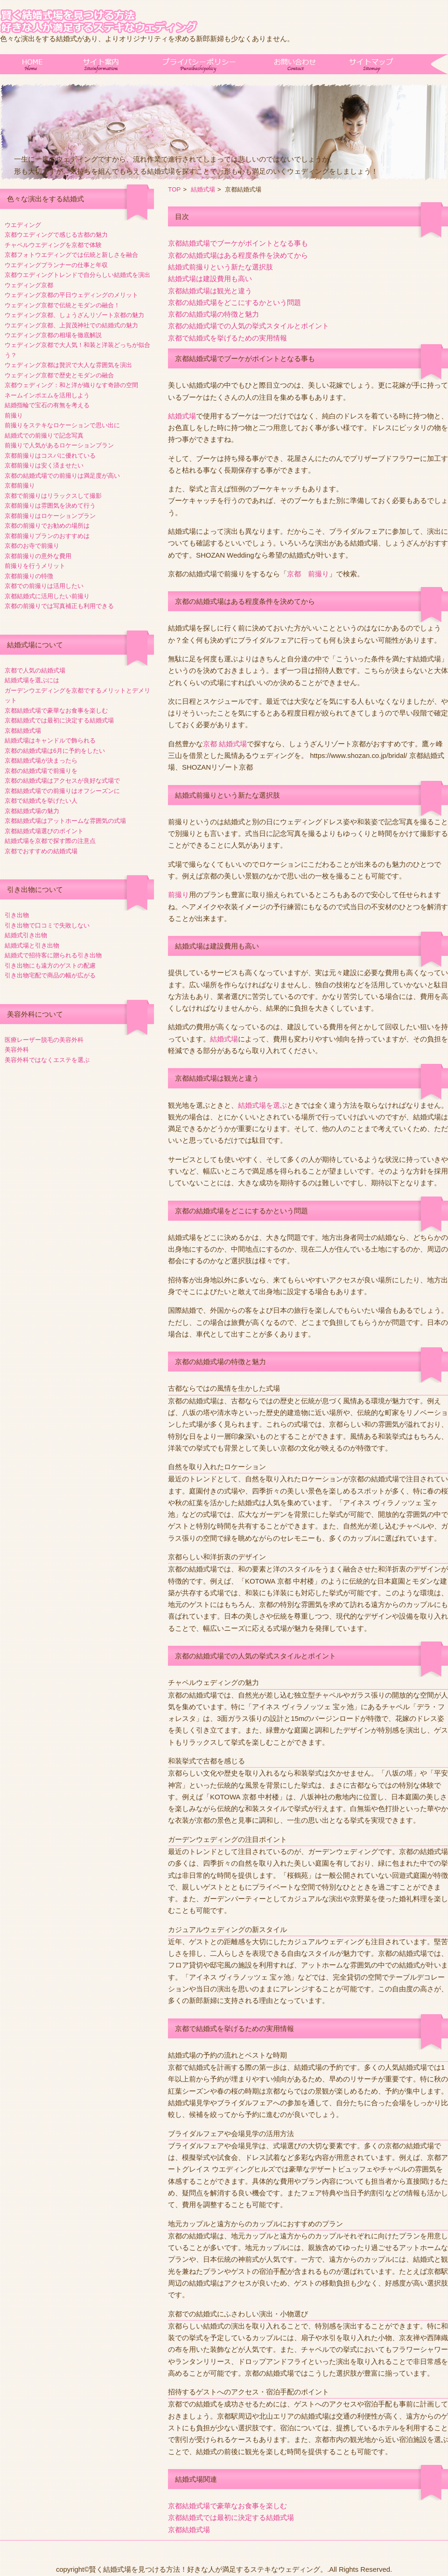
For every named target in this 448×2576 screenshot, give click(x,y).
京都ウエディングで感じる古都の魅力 (56, 235)
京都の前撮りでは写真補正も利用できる (59, 606)
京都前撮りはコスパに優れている (50, 456)
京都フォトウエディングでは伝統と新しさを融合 (71, 255)
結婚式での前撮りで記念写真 (44, 435)
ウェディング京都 (29, 285)
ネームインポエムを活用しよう (47, 395)
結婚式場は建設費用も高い (210, 279)
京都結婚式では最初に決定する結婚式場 (59, 720)
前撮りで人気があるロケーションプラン (59, 445)
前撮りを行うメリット (35, 566)
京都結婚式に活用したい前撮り (47, 596)
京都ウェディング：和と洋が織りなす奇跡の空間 (71, 385)
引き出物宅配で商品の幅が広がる (50, 975)
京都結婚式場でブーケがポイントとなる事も (238, 243)
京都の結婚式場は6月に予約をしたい (55, 751)
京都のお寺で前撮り (32, 546)
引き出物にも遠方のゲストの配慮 (50, 965)
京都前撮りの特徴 (29, 576)
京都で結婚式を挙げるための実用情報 (227, 338)
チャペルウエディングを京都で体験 (53, 245)
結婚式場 (203, 189)
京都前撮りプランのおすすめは (47, 536)
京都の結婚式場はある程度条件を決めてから (238, 255)
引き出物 (17, 915)
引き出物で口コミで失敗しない (47, 925)
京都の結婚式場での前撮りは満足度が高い (62, 476)
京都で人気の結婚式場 (35, 670)
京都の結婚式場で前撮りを (41, 771)
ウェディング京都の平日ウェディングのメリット (71, 295)
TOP (174, 189)
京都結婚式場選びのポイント (44, 831)
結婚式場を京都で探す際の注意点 (50, 841)
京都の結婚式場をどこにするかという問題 (234, 302)
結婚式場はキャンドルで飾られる (50, 740)
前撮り (14, 415)
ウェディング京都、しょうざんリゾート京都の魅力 (74, 315)
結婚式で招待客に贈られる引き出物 (53, 955)
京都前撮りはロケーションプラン (50, 516)
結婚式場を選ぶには (32, 680)
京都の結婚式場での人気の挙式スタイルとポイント (248, 326)
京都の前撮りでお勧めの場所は (47, 526)
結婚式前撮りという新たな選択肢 (220, 267)
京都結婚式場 (23, 731)
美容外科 (17, 1050)
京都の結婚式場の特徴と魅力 (213, 314)
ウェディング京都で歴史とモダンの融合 (59, 375)
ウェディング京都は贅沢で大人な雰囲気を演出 (68, 365)
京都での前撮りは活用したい (44, 586)
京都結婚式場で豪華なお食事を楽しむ (56, 711)
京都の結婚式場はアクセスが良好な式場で (62, 781)
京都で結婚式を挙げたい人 (41, 801)
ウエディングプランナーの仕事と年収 (56, 265)
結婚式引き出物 (26, 935)
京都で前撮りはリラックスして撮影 (53, 496)
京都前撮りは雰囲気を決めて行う (50, 505)
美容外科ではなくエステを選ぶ (47, 1060)
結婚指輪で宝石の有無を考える (47, 405)
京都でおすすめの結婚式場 (41, 851)
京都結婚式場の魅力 (32, 811)
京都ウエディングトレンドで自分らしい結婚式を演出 (77, 275)
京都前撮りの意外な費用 (38, 556)
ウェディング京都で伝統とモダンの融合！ (62, 305)
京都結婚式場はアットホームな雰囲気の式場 (65, 821)
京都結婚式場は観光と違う (210, 291)
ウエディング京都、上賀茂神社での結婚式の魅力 (71, 325)
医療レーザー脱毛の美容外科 (44, 1040)
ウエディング (23, 225)
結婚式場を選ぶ (262, 1105)
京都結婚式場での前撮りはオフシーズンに (62, 791)
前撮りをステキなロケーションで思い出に (62, 425)
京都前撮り (20, 485)
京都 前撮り (308, 574)
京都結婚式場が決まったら (41, 760)
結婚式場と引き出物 (32, 945)
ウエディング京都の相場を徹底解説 (53, 335)
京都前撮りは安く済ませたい (44, 465)
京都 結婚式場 (225, 744)
